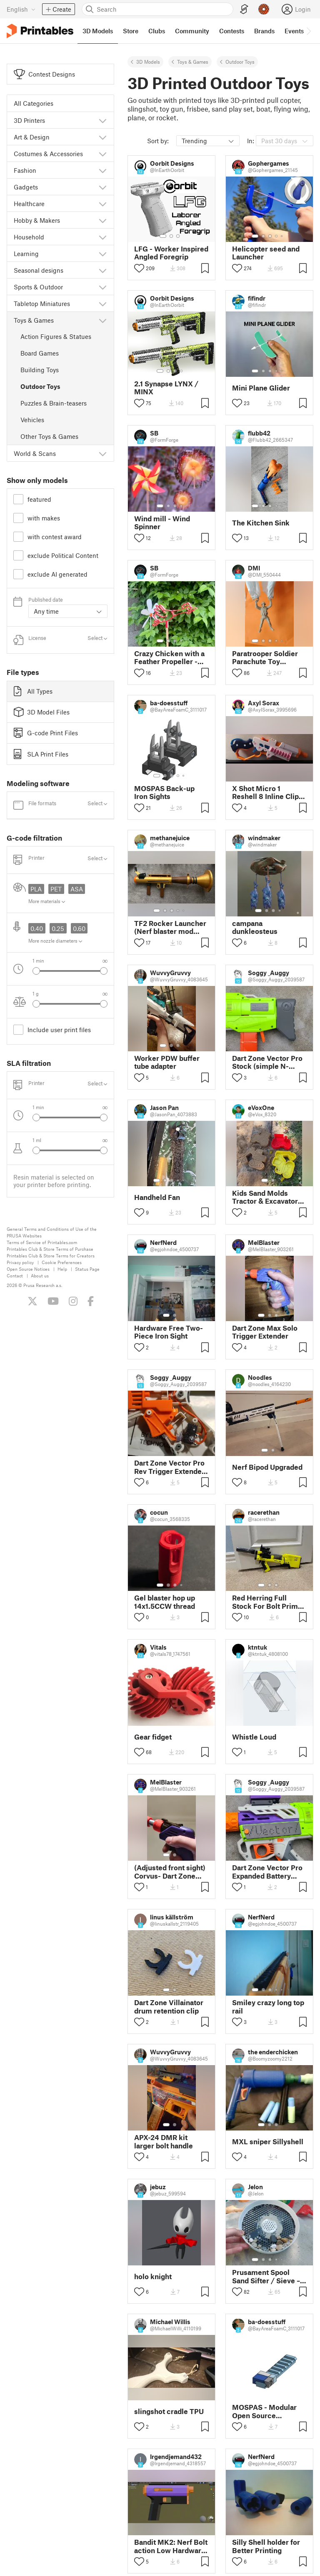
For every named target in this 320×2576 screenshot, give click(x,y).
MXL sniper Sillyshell (267, 2141)
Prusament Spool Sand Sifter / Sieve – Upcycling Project (266, 2276)
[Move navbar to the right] (308, 30)
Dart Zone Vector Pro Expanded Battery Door (267, 1871)
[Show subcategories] (102, 120)
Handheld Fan (157, 1197)
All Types (33, 691)
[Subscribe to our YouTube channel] (53, 1301)
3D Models (148, 62)
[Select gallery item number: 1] (163, 236)
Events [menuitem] (294, 31)
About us (40, 1275)
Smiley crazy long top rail (268, 2006)
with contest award (55, 536)
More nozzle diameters (55, 940)
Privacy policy (20, 1262)
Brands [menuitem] (264, 31)
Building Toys (39, 369)
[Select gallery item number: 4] (276, 236)
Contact (15, 1275)
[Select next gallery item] (104, 971)
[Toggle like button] (139, 268)
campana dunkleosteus (255, 927)
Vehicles (32, 419)
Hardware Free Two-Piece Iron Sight (168, 1332)
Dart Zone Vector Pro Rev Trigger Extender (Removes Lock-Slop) (170, 1467)
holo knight (153, 2276)
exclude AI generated (58, 574)
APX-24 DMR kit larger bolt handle (163, 2141)
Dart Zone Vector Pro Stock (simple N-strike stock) (267, 1062)
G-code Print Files (46, 733)
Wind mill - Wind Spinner (162, 522)
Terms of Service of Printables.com (42, 1242)
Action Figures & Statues (55, 336)
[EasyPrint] (244, 9)
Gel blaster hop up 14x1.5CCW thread (164, 1602)
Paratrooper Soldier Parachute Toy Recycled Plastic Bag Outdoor (267, 657)
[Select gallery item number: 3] (178, 236)
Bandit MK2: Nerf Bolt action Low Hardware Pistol (171, 2546)
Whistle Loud (254, 1737)
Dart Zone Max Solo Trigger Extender (265, 1332)
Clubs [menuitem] (156, 31)
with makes (44, 518)
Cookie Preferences (62, 1262)
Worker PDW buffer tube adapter (167, 1062)
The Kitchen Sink (261, 523)
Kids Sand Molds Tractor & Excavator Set (265, 1197)
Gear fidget (153, 1737)
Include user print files (59, 1029)
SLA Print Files (41, 754)
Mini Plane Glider (261, 388)
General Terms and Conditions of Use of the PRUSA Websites (52, 1232)
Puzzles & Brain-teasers (53, 403)
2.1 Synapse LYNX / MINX (166, 388)
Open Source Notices (28, 1269)
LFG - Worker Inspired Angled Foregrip (171, 253)
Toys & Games (192, 62)
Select (98, 638)
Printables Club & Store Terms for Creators (51, 1255)
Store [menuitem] (130, 31)
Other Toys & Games (49, 436)
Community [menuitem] (192, 31)
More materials (46, 901)
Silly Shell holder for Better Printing (266, 2546)
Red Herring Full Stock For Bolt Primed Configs (269, 1602)
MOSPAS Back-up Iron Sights (164, 792)
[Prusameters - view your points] (263, 9)
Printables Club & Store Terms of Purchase (50, 1249)
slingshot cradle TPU (169, 2411)
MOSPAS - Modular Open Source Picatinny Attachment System (268, 2411)
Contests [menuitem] (231, 31)
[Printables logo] (40, 31)
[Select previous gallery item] (36, 971)
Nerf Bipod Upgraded (267, 1467)
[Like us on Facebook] (90, 1301)
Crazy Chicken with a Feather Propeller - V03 (169, 657)
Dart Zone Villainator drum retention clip (168, 2006)
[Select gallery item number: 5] (282, 236)
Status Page (87, 1269)
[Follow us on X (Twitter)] (32, 1301)
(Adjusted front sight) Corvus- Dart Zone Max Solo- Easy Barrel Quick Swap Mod (171, 1871)
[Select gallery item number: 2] (171, 236)
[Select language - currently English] (21, 9)
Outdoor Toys (40, 386)
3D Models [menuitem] (97, 31)
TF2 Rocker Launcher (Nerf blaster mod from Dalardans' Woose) (170, 927)
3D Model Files (42, 712)
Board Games (39, 353)
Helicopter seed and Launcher (266, 253)
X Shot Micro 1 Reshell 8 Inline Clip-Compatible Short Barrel (267, 792)
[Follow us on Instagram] (73, 1301)
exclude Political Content (63, 555)
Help (62, 1269)
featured (39, 499)
